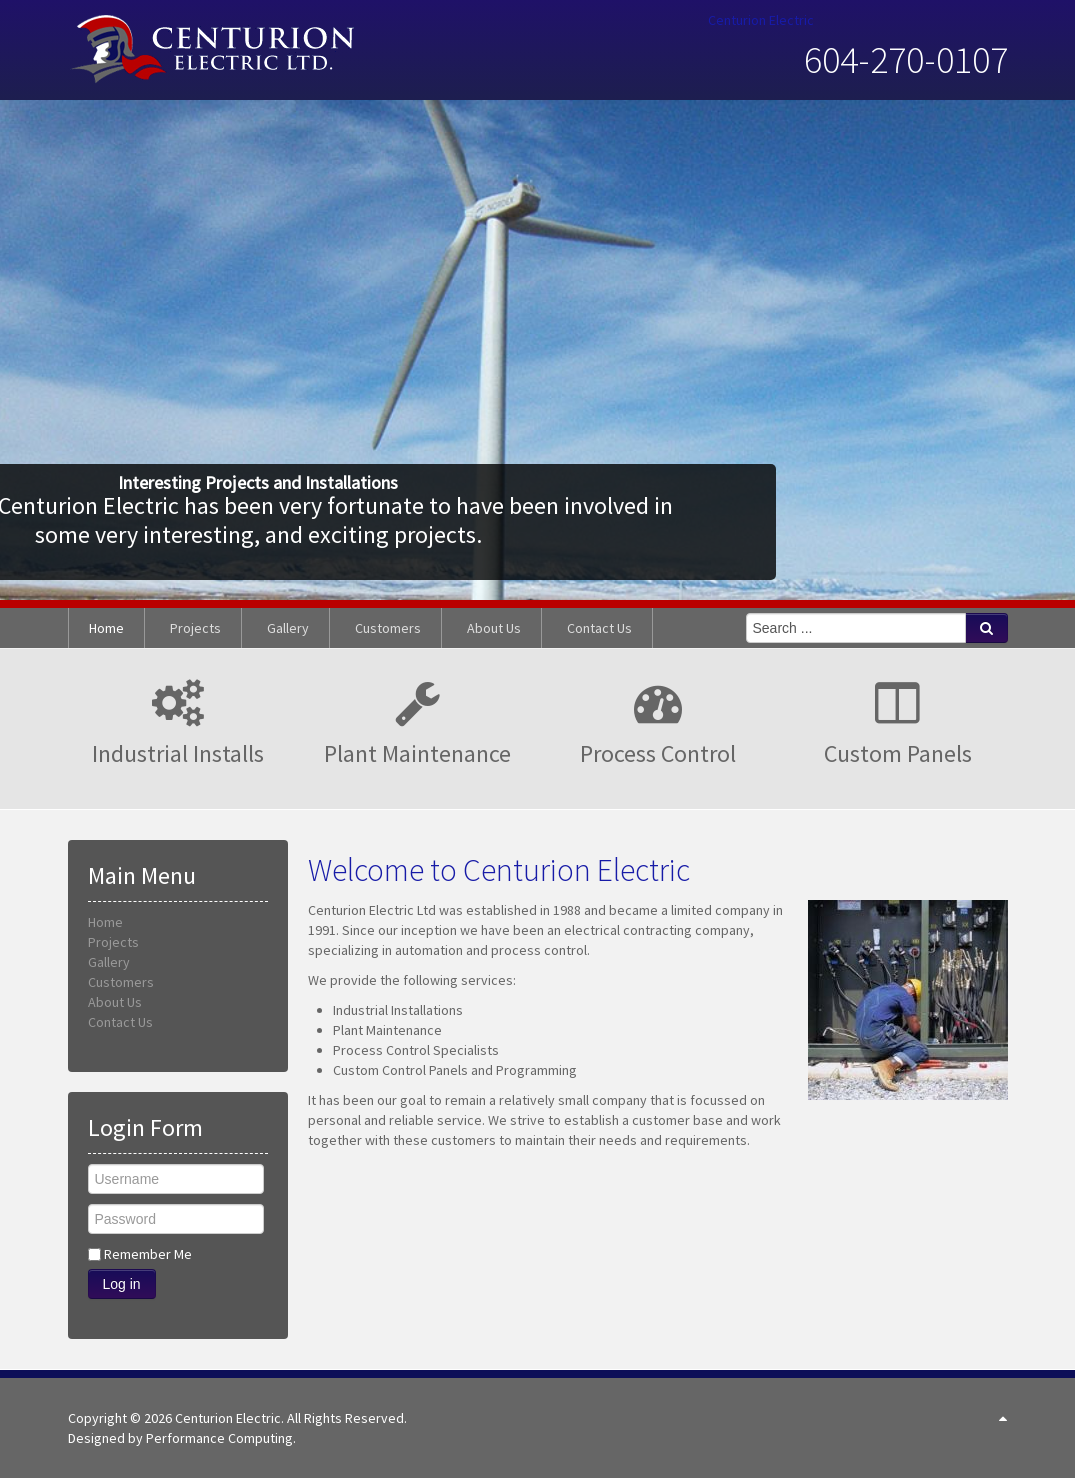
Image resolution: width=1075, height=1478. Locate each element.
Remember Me (148, 1254)
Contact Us (120, 1022)
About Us (115, 1002)
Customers (121, 982)
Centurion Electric (761, 20)
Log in (122, 1284)
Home (105, 922)
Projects (113, 942)
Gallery (109, 962)
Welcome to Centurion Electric (499, 870)
